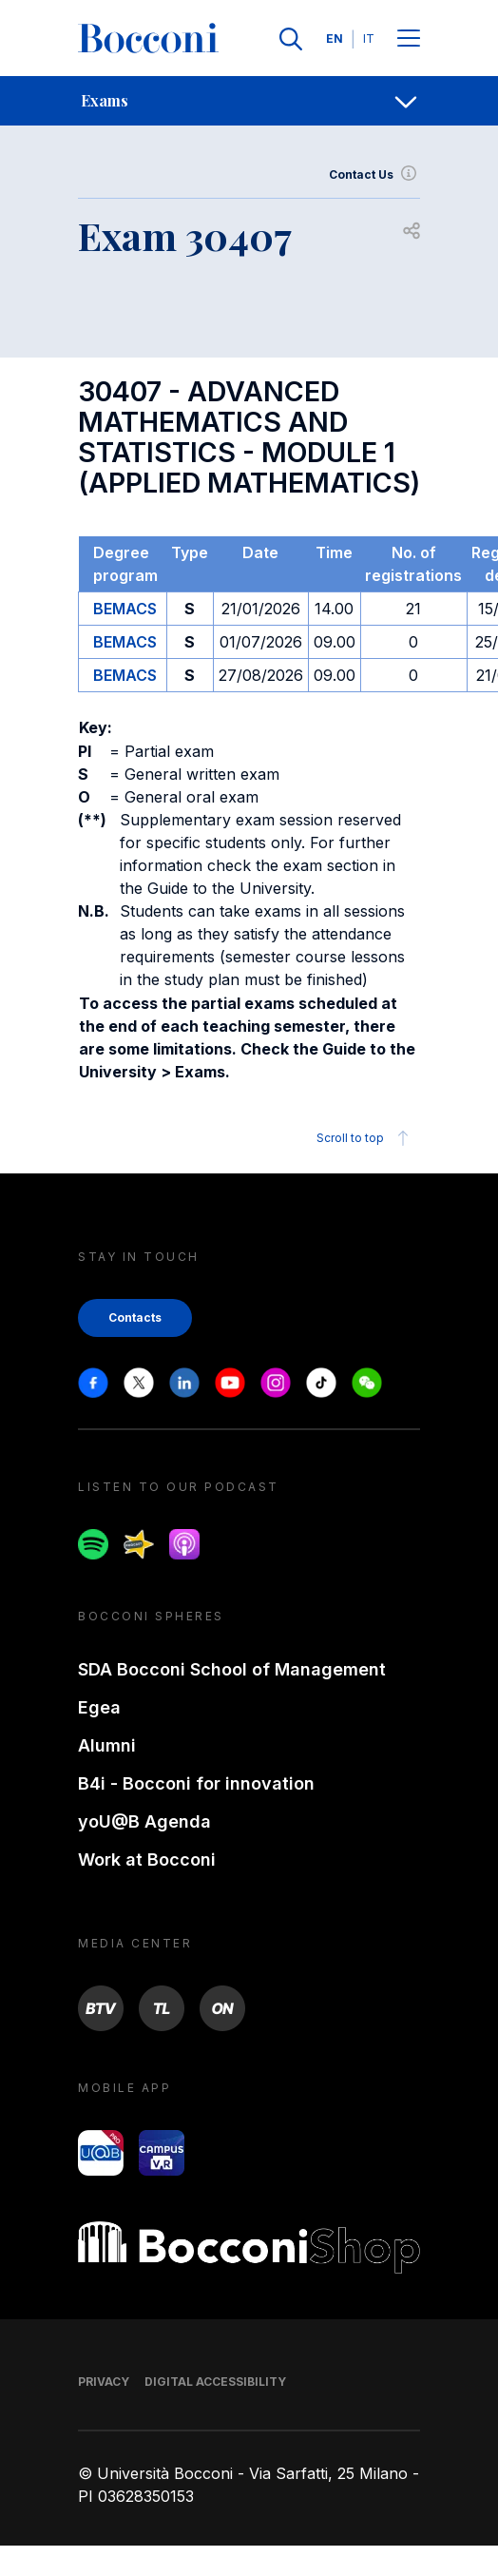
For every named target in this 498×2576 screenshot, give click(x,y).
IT (368, 38)
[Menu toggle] (408, 39)
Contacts (135, 1317)
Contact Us (374, 175)
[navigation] (249, 101)
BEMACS (125, 608)
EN (334, 38)
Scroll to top (365, 1138)
